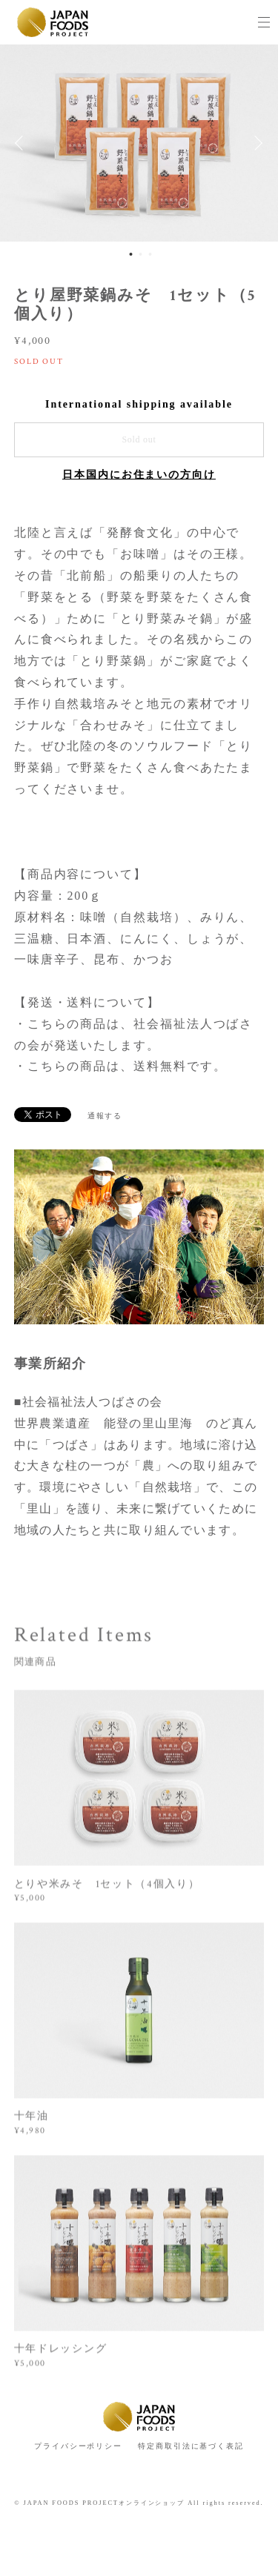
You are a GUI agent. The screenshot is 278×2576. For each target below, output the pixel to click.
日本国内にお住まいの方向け (139, 474)
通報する (105, 1116)
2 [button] (140, 254)
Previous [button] (22, 143)
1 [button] (130, 254)
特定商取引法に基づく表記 (191, 2446)
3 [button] (149, 254)
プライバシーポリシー (78, 2446)
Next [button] (255, 143)
